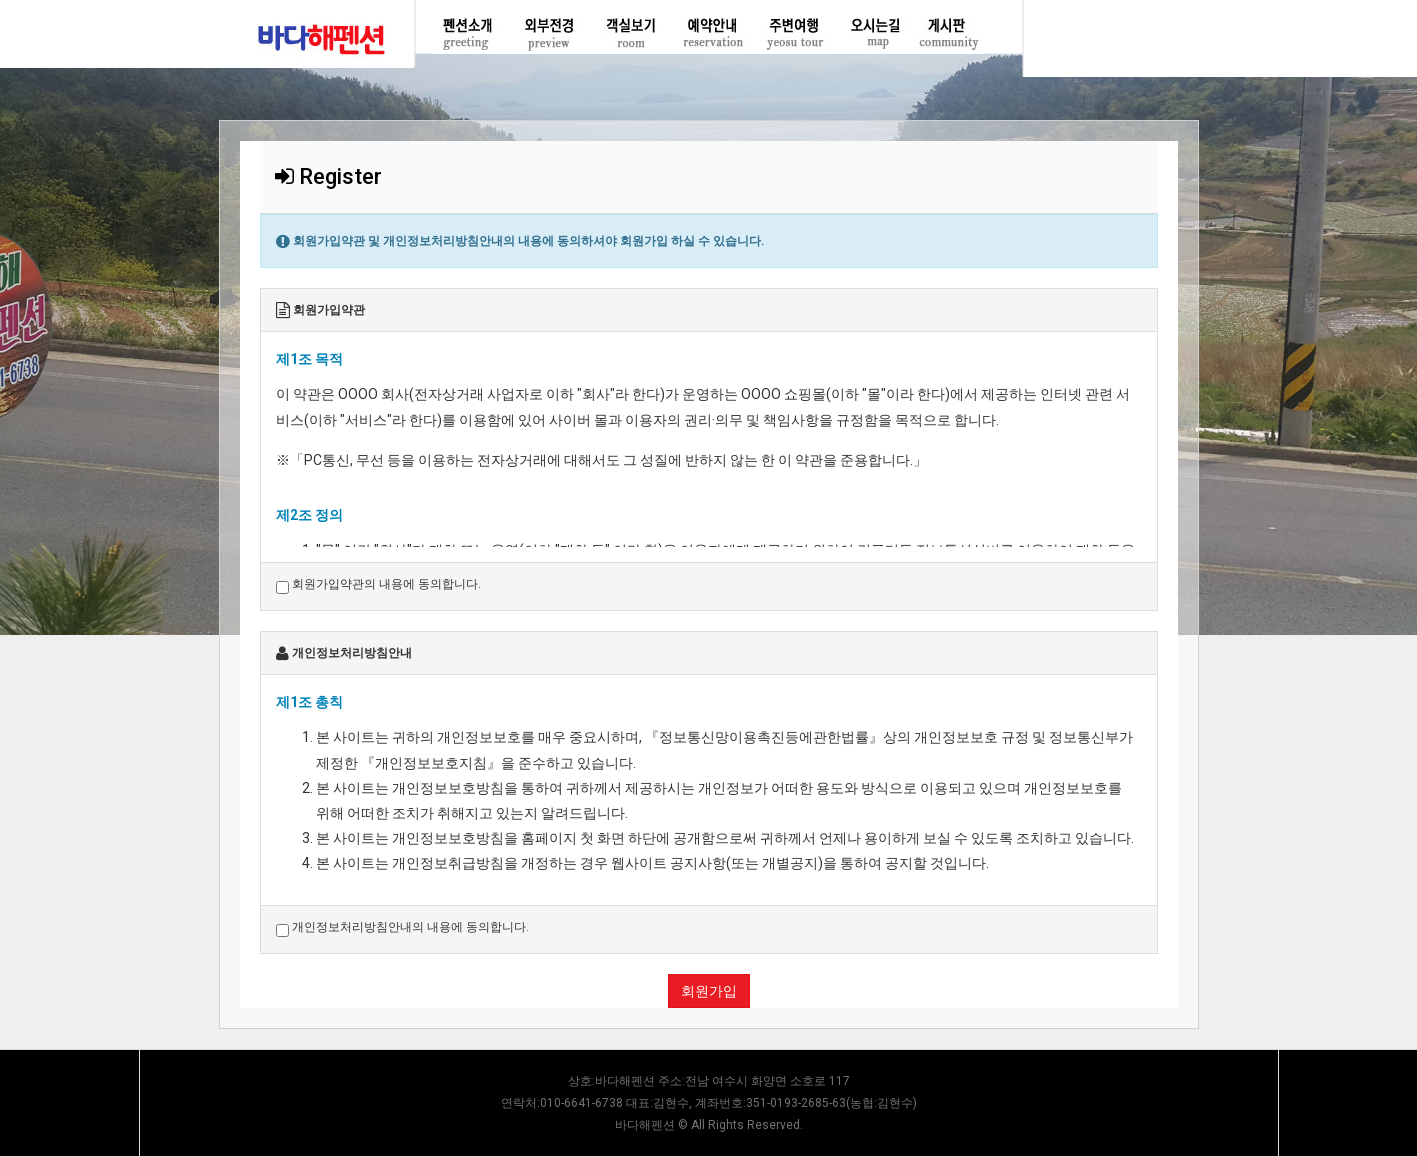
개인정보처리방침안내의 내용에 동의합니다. (402, 928)
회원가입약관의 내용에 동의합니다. (378, 585)
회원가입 (709, 991)
